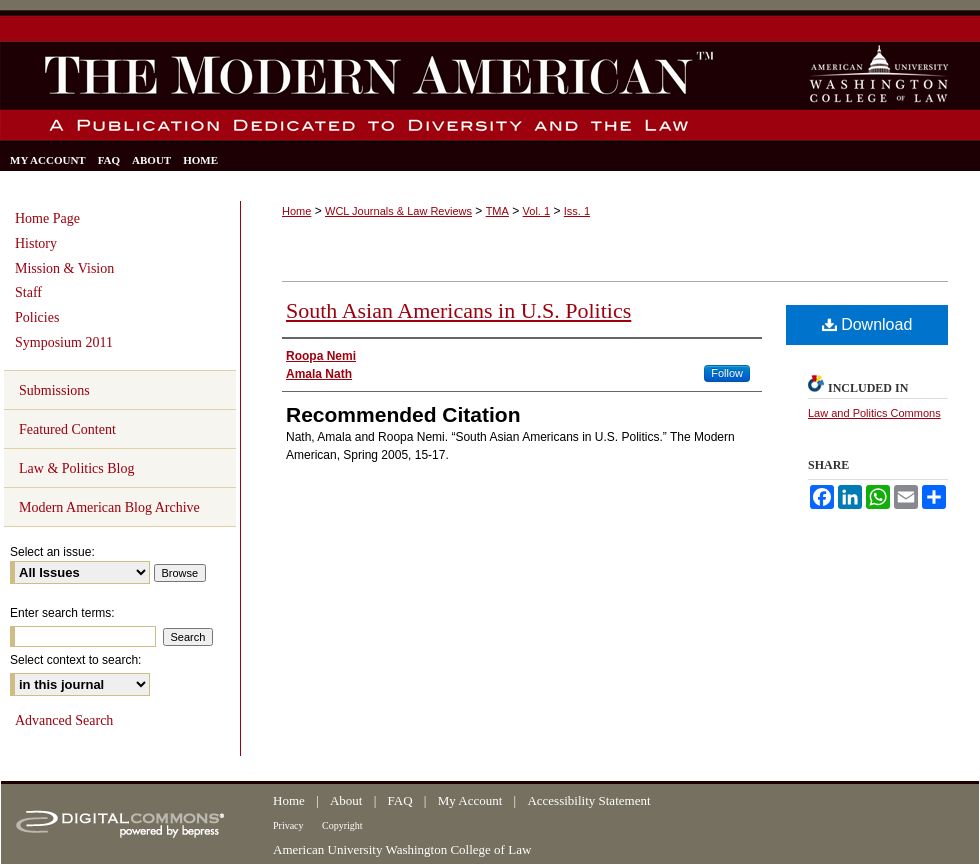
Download (867, 324)
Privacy (289, 825)
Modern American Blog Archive (109, 507)
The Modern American (362, 91)
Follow (727, 373)
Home (296, 211)
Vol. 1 (537, 211)
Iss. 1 (577, 211)
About (348, 800)
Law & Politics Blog (77, 468)
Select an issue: (52, 552)
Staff (28, 292)
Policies (37, 317)
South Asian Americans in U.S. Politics (458, 310)
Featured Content (67, 429)
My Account (472, 800)
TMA (497, 211)
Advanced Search (64, 720)
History (36, 243)
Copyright (342, 825)
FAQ (402, 800)
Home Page (47, 218)
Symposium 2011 (64, 342)
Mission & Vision (64, 268)
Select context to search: (75, 660)
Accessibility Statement (588, 800)
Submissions (54, 390)
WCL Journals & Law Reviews (398, 211)
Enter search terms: (62, 613)
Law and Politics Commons (874, 413)
